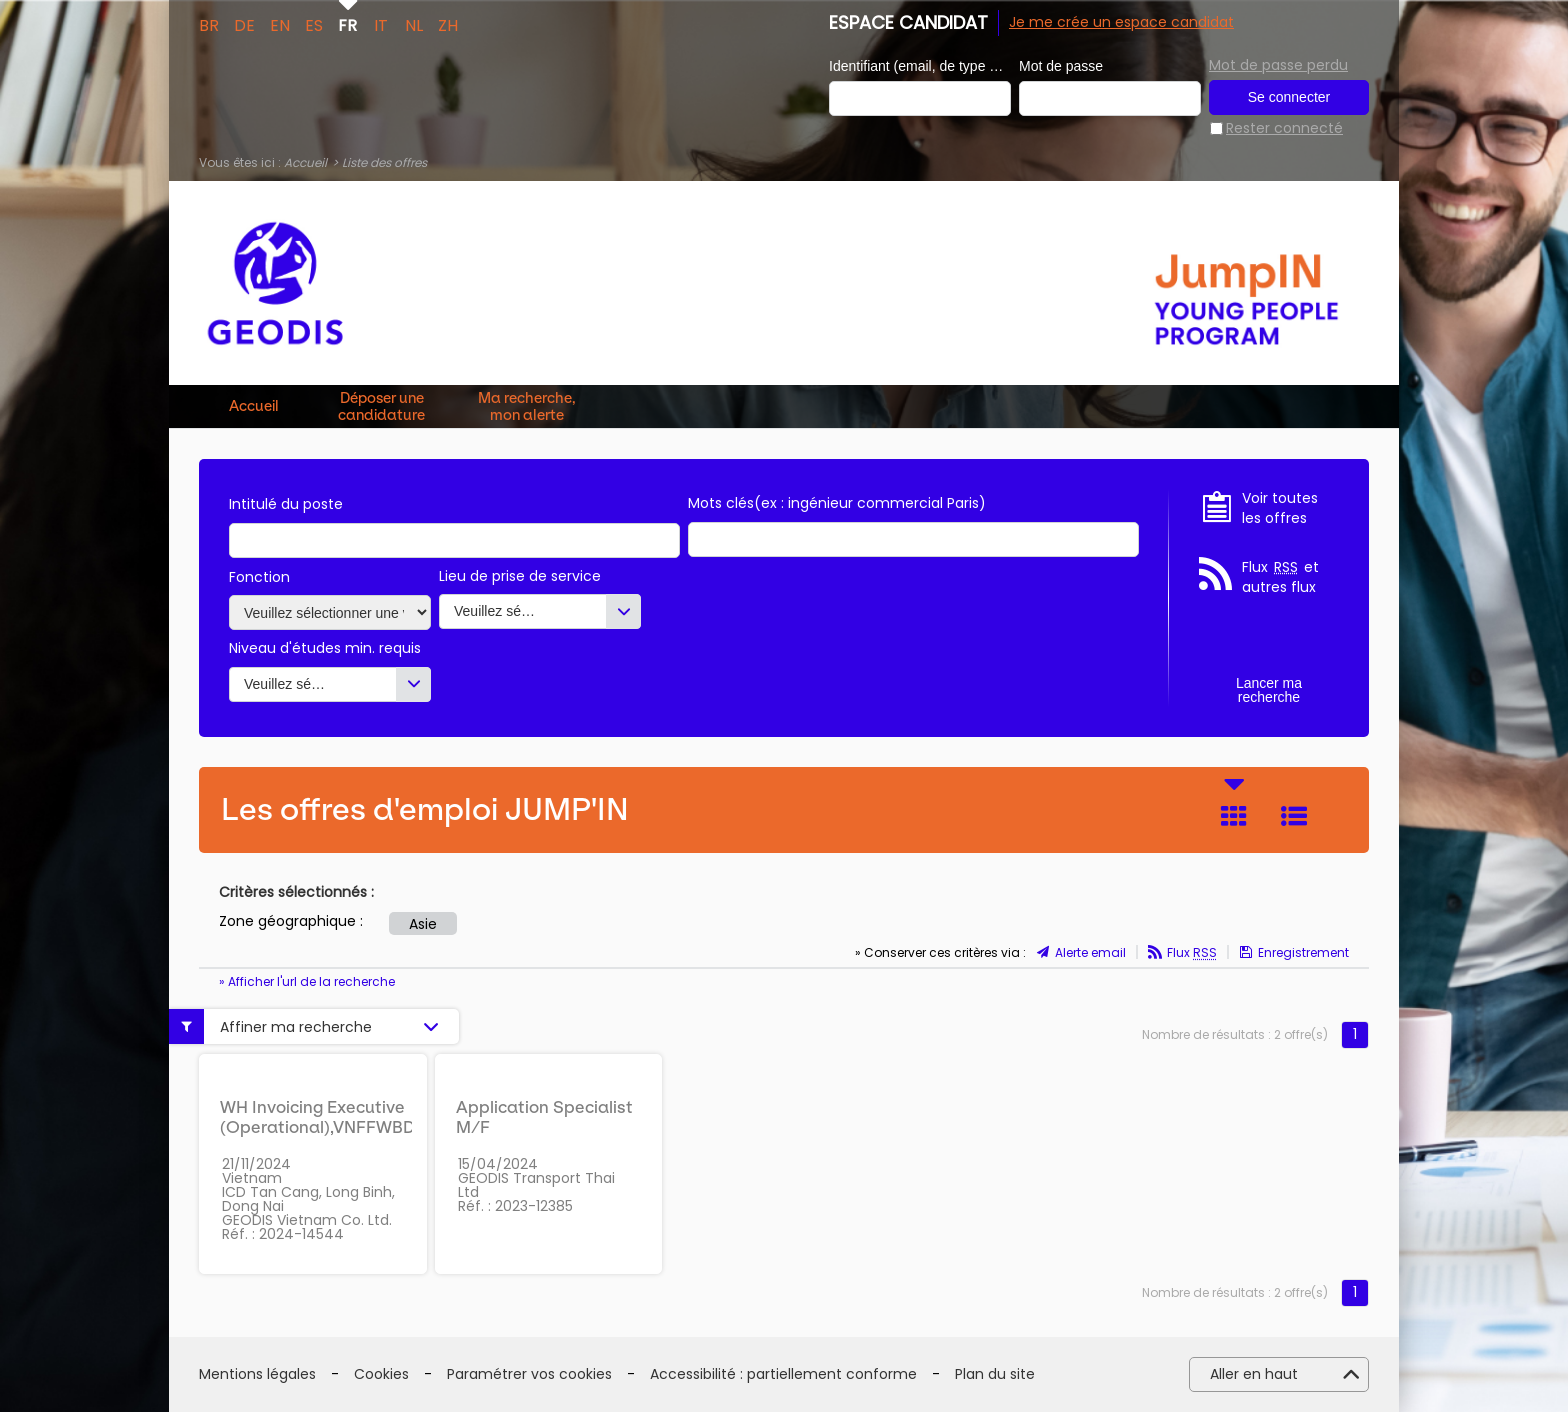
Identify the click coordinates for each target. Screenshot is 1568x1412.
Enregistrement (1303, 953)
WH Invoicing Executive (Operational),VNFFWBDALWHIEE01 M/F (363, 1127)
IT (381, 24)
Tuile (1234, 816)
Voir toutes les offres (1280, 508)
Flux (1192, 953)
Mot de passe (1061, 66)
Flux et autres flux (1280, 577)
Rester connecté (1284, 128)
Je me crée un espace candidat (1121, 22)
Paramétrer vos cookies (529, 1374)
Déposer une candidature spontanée (381, 406)
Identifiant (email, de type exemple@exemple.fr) (920, 66)
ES (314, 24)
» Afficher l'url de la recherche (307, 981)
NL (414, 24)
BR (209, 24)
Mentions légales (257, 1374)
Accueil (305, 162)
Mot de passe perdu (1278, 65)
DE (244, 24)
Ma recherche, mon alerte (527, 406)
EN (280, 24)
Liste (1294, 816)
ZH (448, 24)
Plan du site (995, 1374)
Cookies (381, 1374)
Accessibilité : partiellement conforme (783, 1374)
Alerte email (1090, 953)
